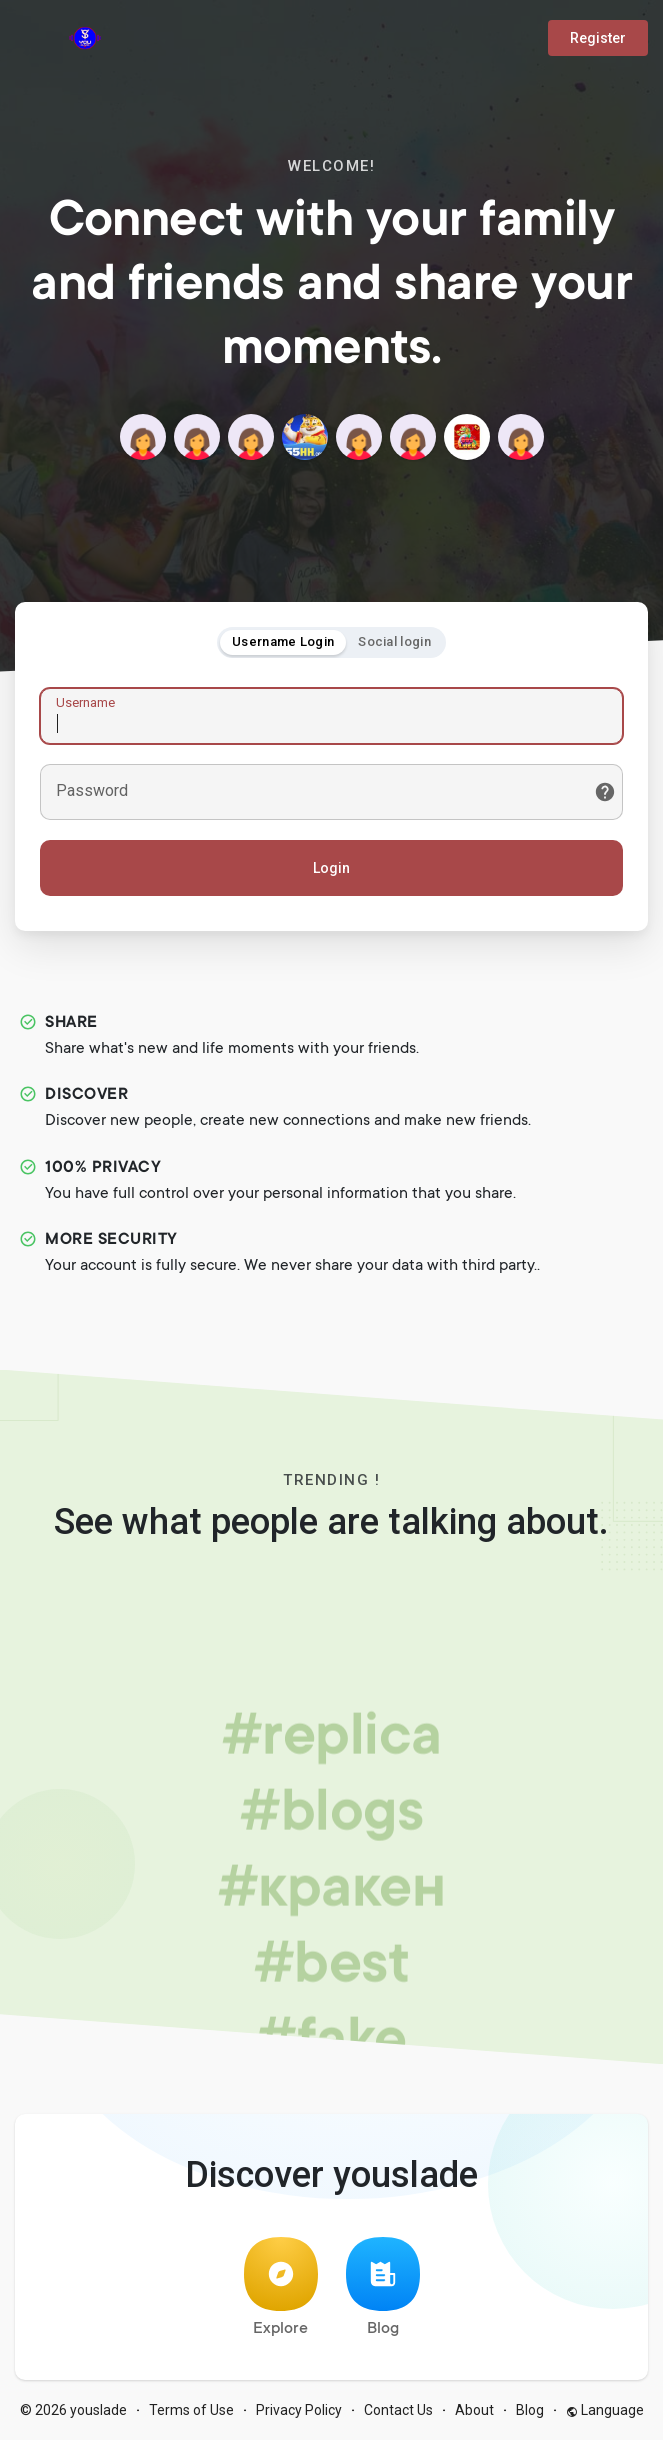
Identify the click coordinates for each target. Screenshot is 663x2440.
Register (598, 38)
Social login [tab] (394, 641)
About (474, 2410)
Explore (281, 2287)
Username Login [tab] (283, 641)
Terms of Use (191, 2410)
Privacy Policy (299, 2410)
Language (605, 2410)
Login (331, 868)
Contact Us (398, 2410)
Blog (383, 2287)
